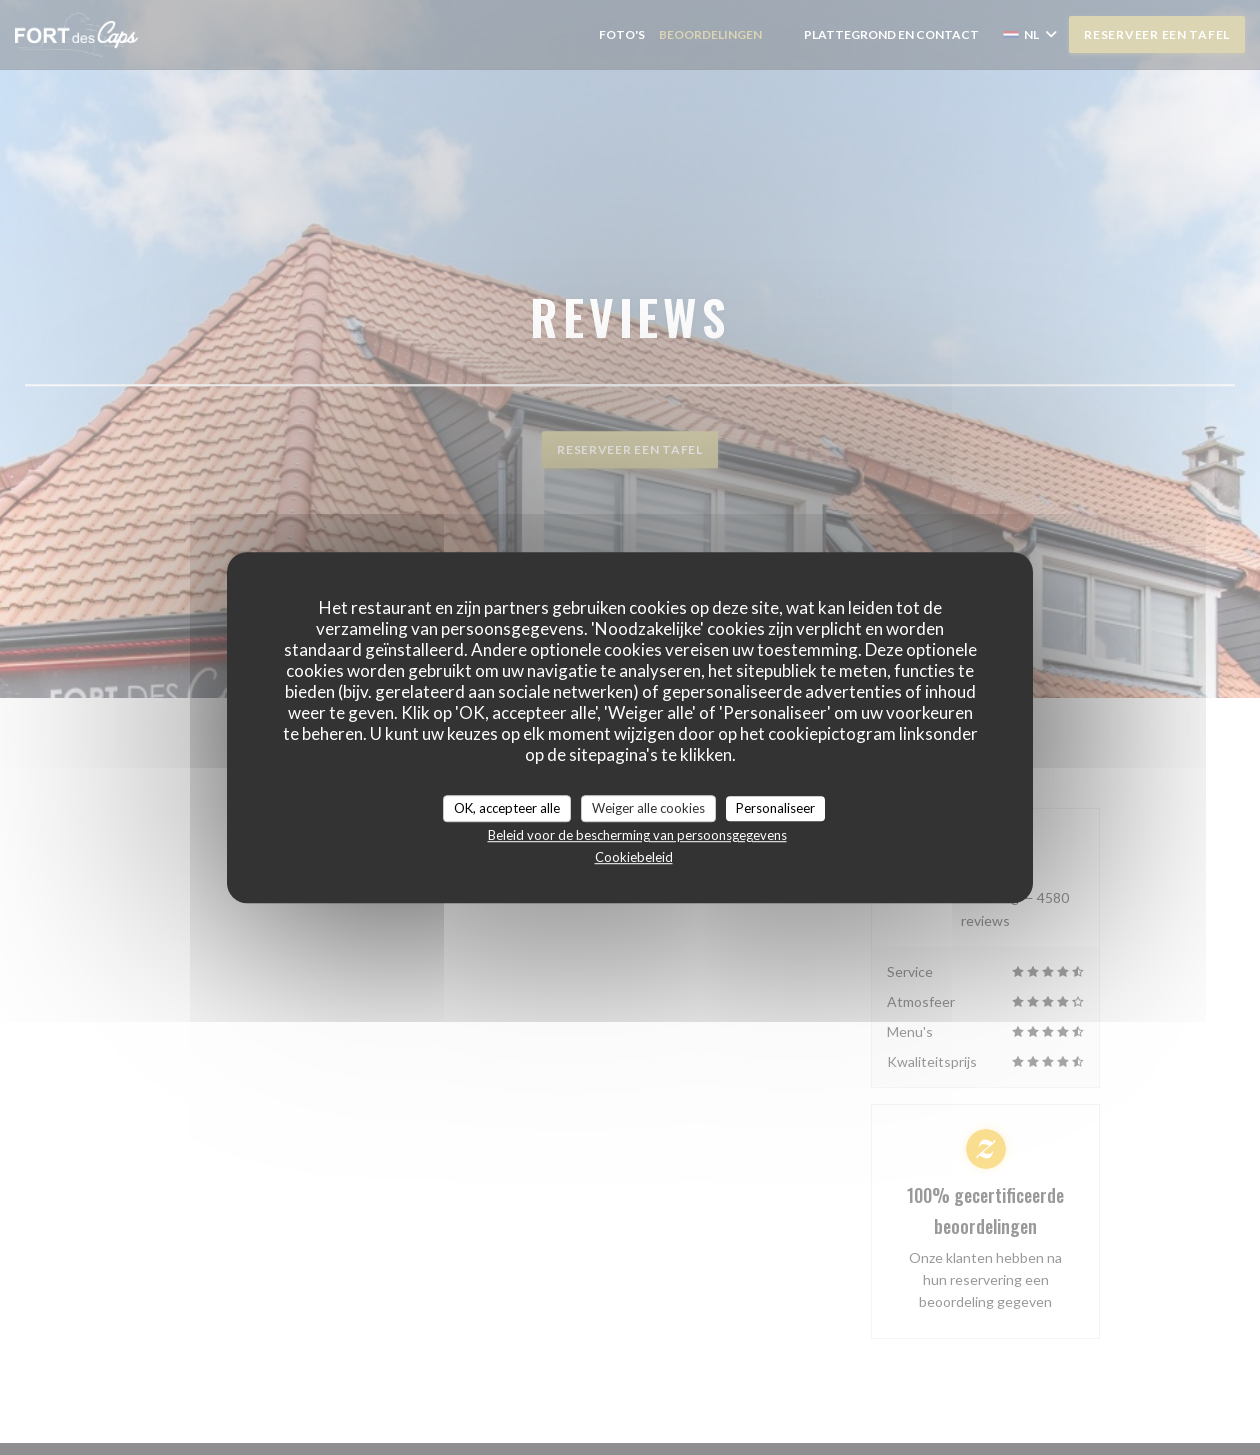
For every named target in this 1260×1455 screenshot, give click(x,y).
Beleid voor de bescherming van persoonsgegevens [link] (637, 835)
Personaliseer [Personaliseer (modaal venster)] (775, 808)
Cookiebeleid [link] (634, 857)
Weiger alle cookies (648, 808)
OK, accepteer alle (507, 808)
